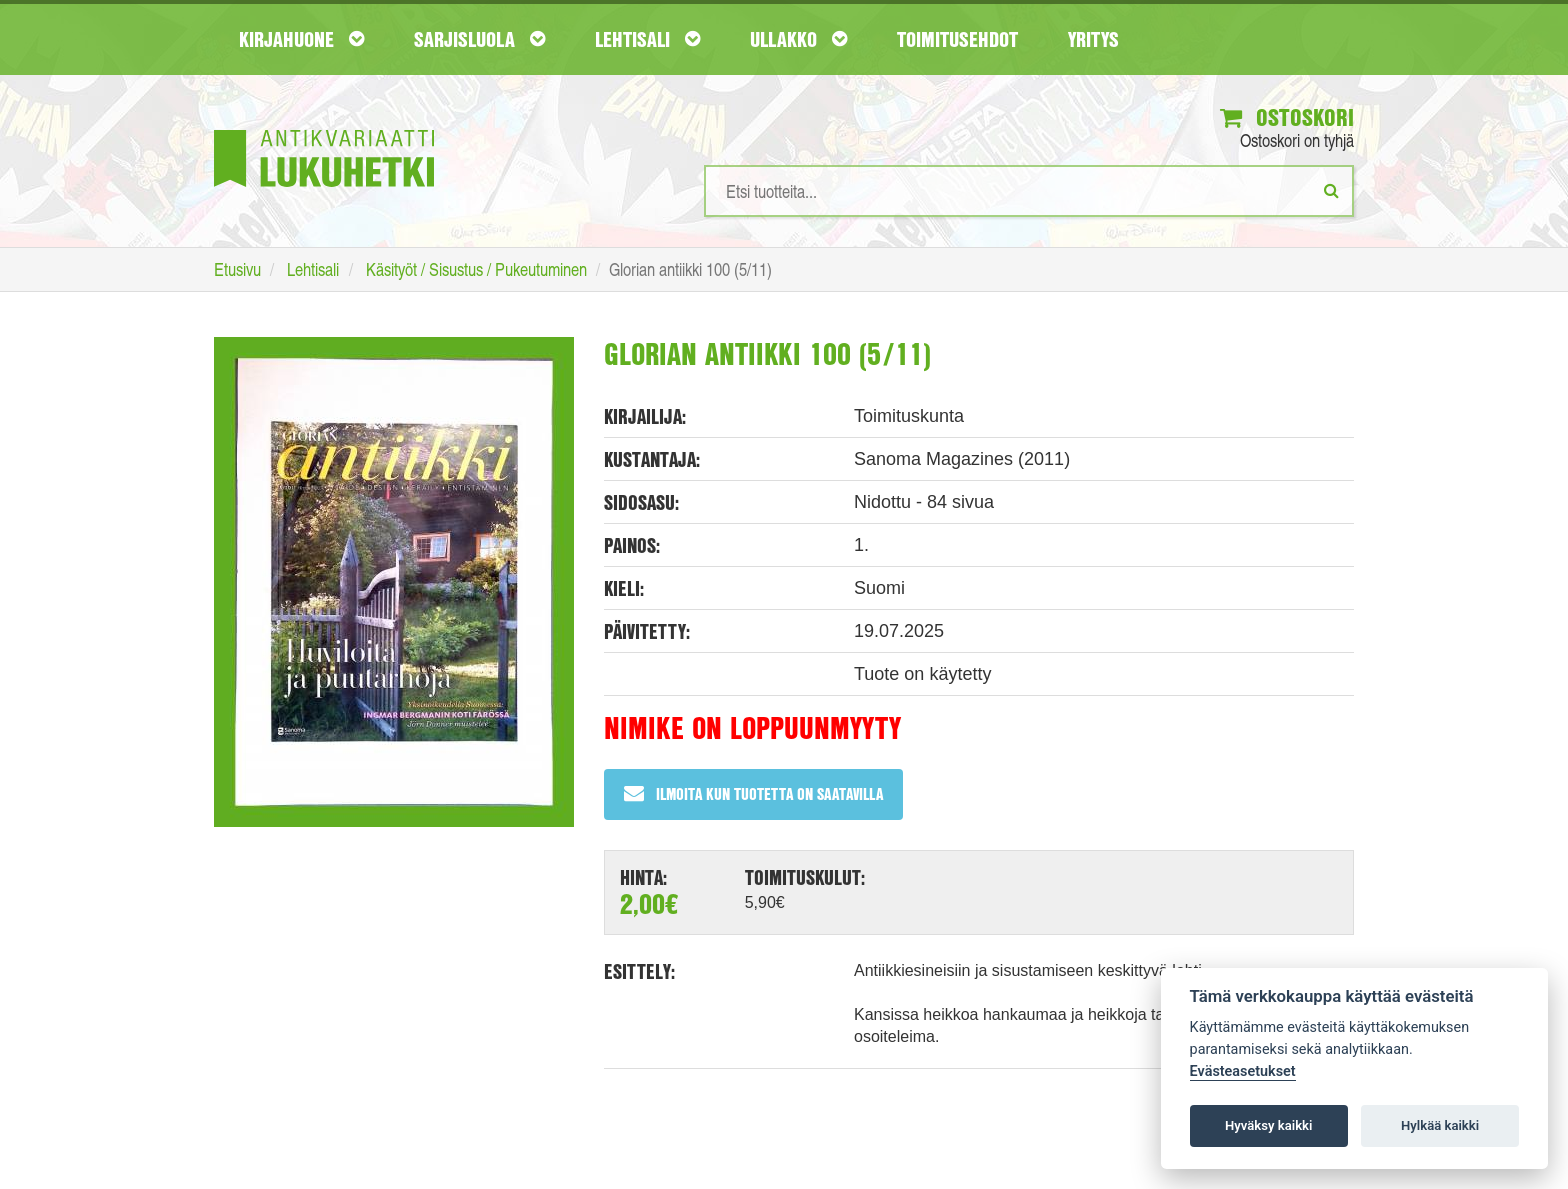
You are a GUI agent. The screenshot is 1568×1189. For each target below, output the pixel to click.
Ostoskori (1287, 117)
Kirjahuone (301, 39)
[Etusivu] (324, 128)
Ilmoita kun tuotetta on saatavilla (753, 793)
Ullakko (798, 39)
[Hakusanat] (1029, 191)
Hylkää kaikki (1440, 1125)
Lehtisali (647, 39)
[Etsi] (1331, 190)
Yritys (1093, 39)
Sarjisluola (479, 39)
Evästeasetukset (1243, 1071)
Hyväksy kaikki (1268, 1125)
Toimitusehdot (957, 39)
